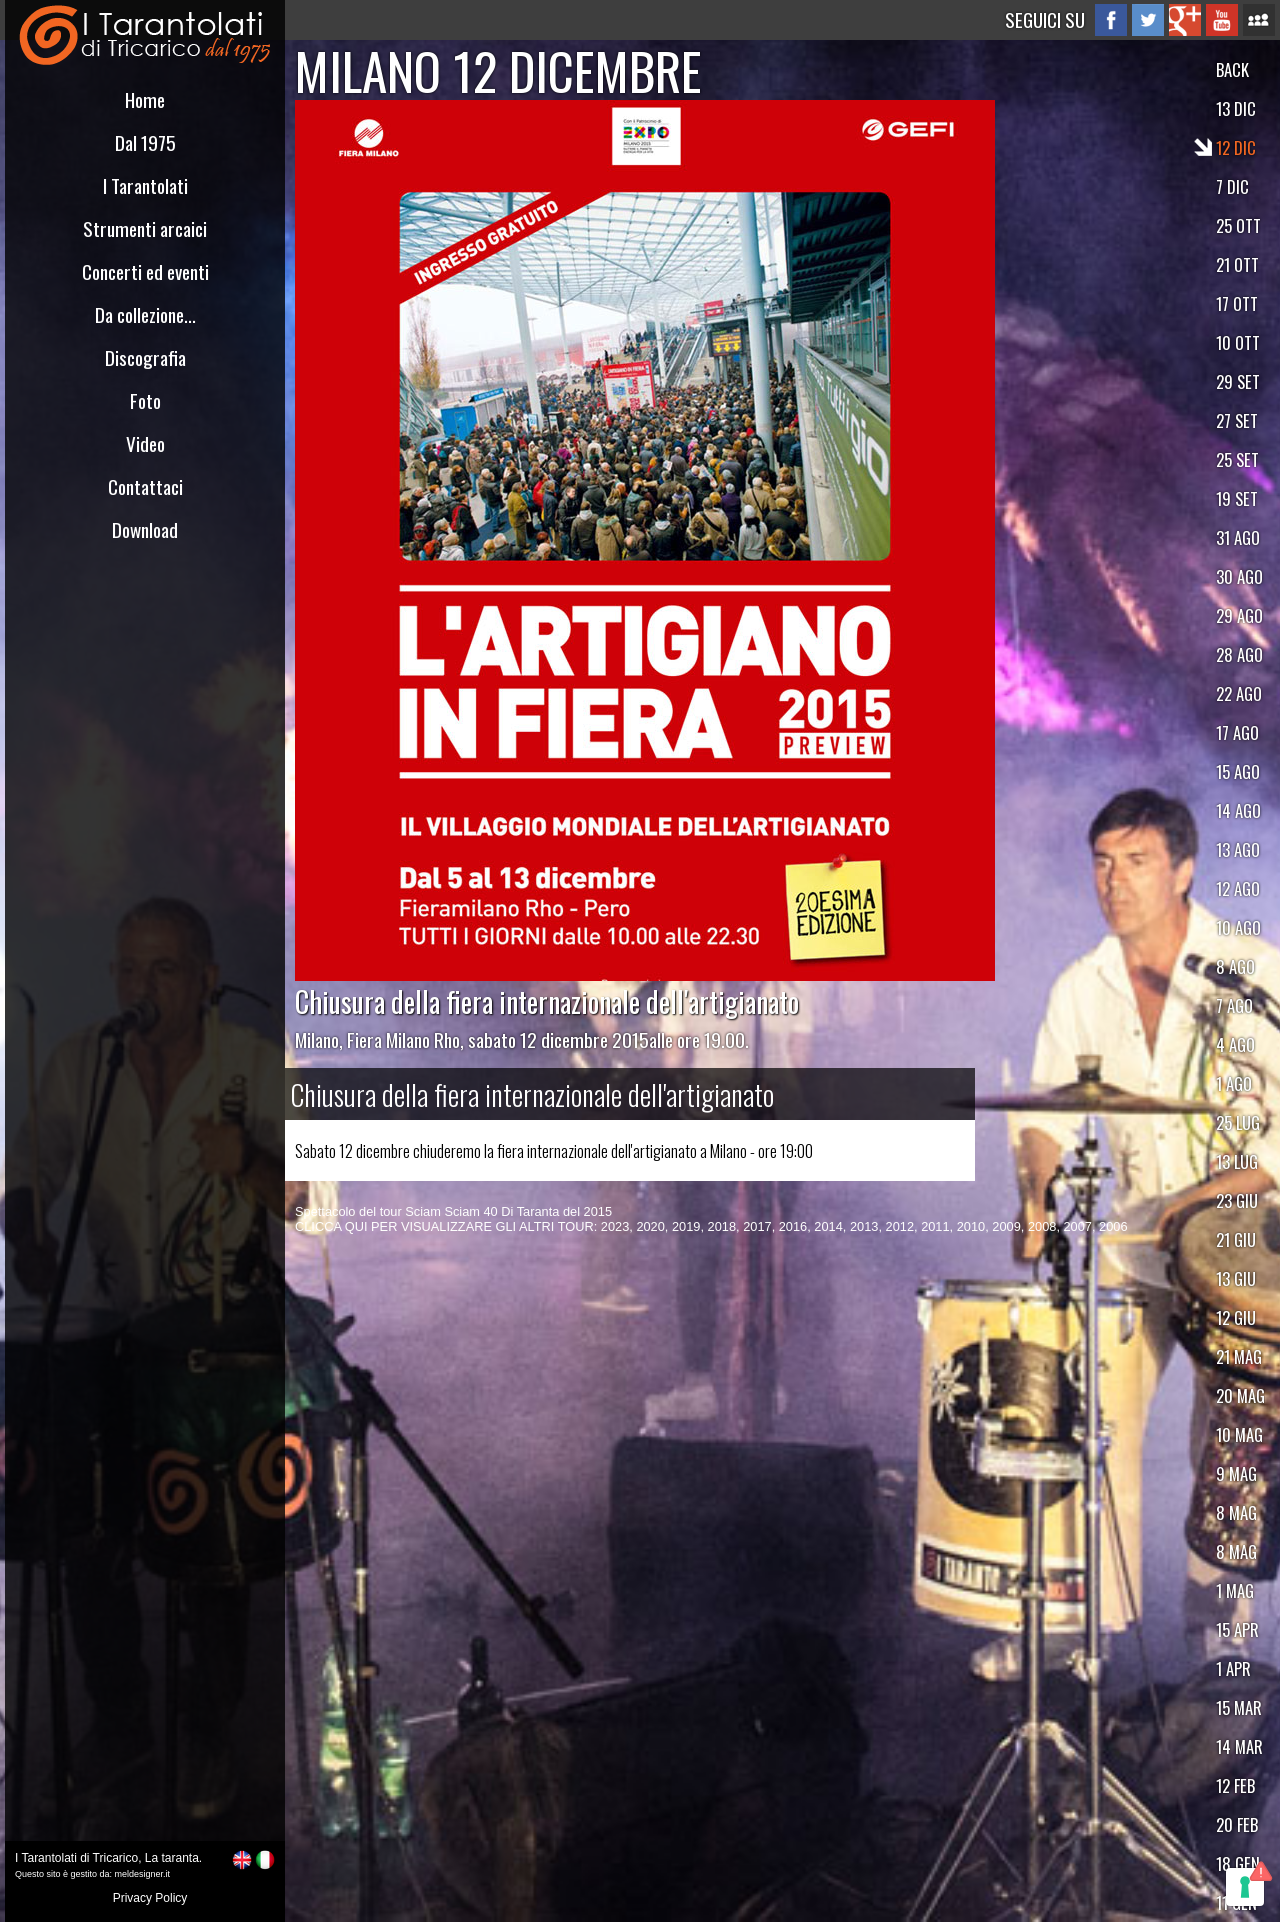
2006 (1113, 1226)
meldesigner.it (143, 1874)
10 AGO (1238, 927)
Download (145, 529)
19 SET (1237, 498)
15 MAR (1239, 1707)
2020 (650, 1226)
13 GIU (1236, 1278)
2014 (828, 1226)
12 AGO (1238, 888)
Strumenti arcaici (145, 228)
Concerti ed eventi (145, 271)
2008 (1042, 1226)
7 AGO (1234, 1005)
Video (145, 443)
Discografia (145, 357)
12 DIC (1236, 147)
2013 (864, 1226)
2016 (793, 1226)
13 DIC (1236, 108)
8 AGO (1235, 966)
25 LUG (1238, 1122)
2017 (757, 1226)
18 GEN (1238, 1863)
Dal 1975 (145, 142)
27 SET (1237, 420)
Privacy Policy (150, 1898)
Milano (317, 1039)
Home (145, 99)
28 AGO (1239, 654)
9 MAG (1236, 1473)
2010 (971, 1226)
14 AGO (1238, 810)
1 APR (1233, 1668)
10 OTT (1238, 342)
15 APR (1237, 1629)
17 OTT (1237, 303)
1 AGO (1234, 1083)
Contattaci (145, 486)
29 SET (1238, 381)
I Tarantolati (145, 185)
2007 (1078, 1226)
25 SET (1237, 459)
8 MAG (1236, 1512)
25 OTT (1238, 225)
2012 (900, 1226)
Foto (145, 400)
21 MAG (1239, 1356)
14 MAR (1239, 1746)
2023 (615, 1226)
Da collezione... (145, 314)
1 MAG (1235, 1590)
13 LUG (1237, 1161)
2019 (686, 1226)
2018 (722, 1226)
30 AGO (1239, 576)
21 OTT (1237, 264)
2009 (1006, 1226)
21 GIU (1236, 1239)
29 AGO (1239, 615)
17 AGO (1237, 732)
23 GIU (1237, 1200)
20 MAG (1240, 1395)
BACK (1232, 69)
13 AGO (1238, 849)
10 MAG (1239, 1434)
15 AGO (1238, 771)
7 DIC (1232, 186)
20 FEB (1237, 1824)
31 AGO (1238, 537)
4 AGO (1235, 1044)
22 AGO (1239, 693)
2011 (935, 1226)
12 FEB (1235, 1785)
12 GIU (1236, 1317)
